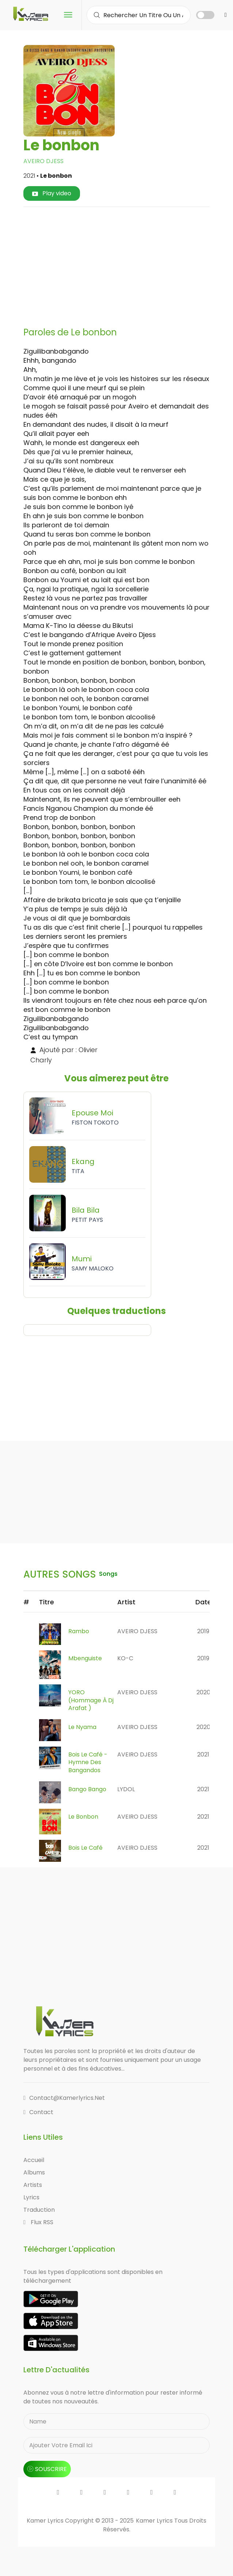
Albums (34, 2172)
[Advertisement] (131, 264)
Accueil (33, 2160)
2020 (203, 1692)
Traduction (39, 2210)
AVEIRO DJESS (43, 161)
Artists (32, 2185)
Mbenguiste (85, 1658)
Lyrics (31, 2197)
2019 (203, 1631)
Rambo (78, 1631)
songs (108, 1574)
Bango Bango (87, 1789)
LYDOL (126, 1789)
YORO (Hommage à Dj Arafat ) (91, 1700)
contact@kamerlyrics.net (64, 2098)
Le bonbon (83, 1816)
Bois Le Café (85, 1848)
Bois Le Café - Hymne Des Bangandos (87, 1762)
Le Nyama (82, 1727)
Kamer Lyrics (155, 2520)
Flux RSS (38, 2222)
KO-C (125, 1658)
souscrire (47, 2469)
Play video (51, 193)
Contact (38, 2112)
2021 (203, 1754)
